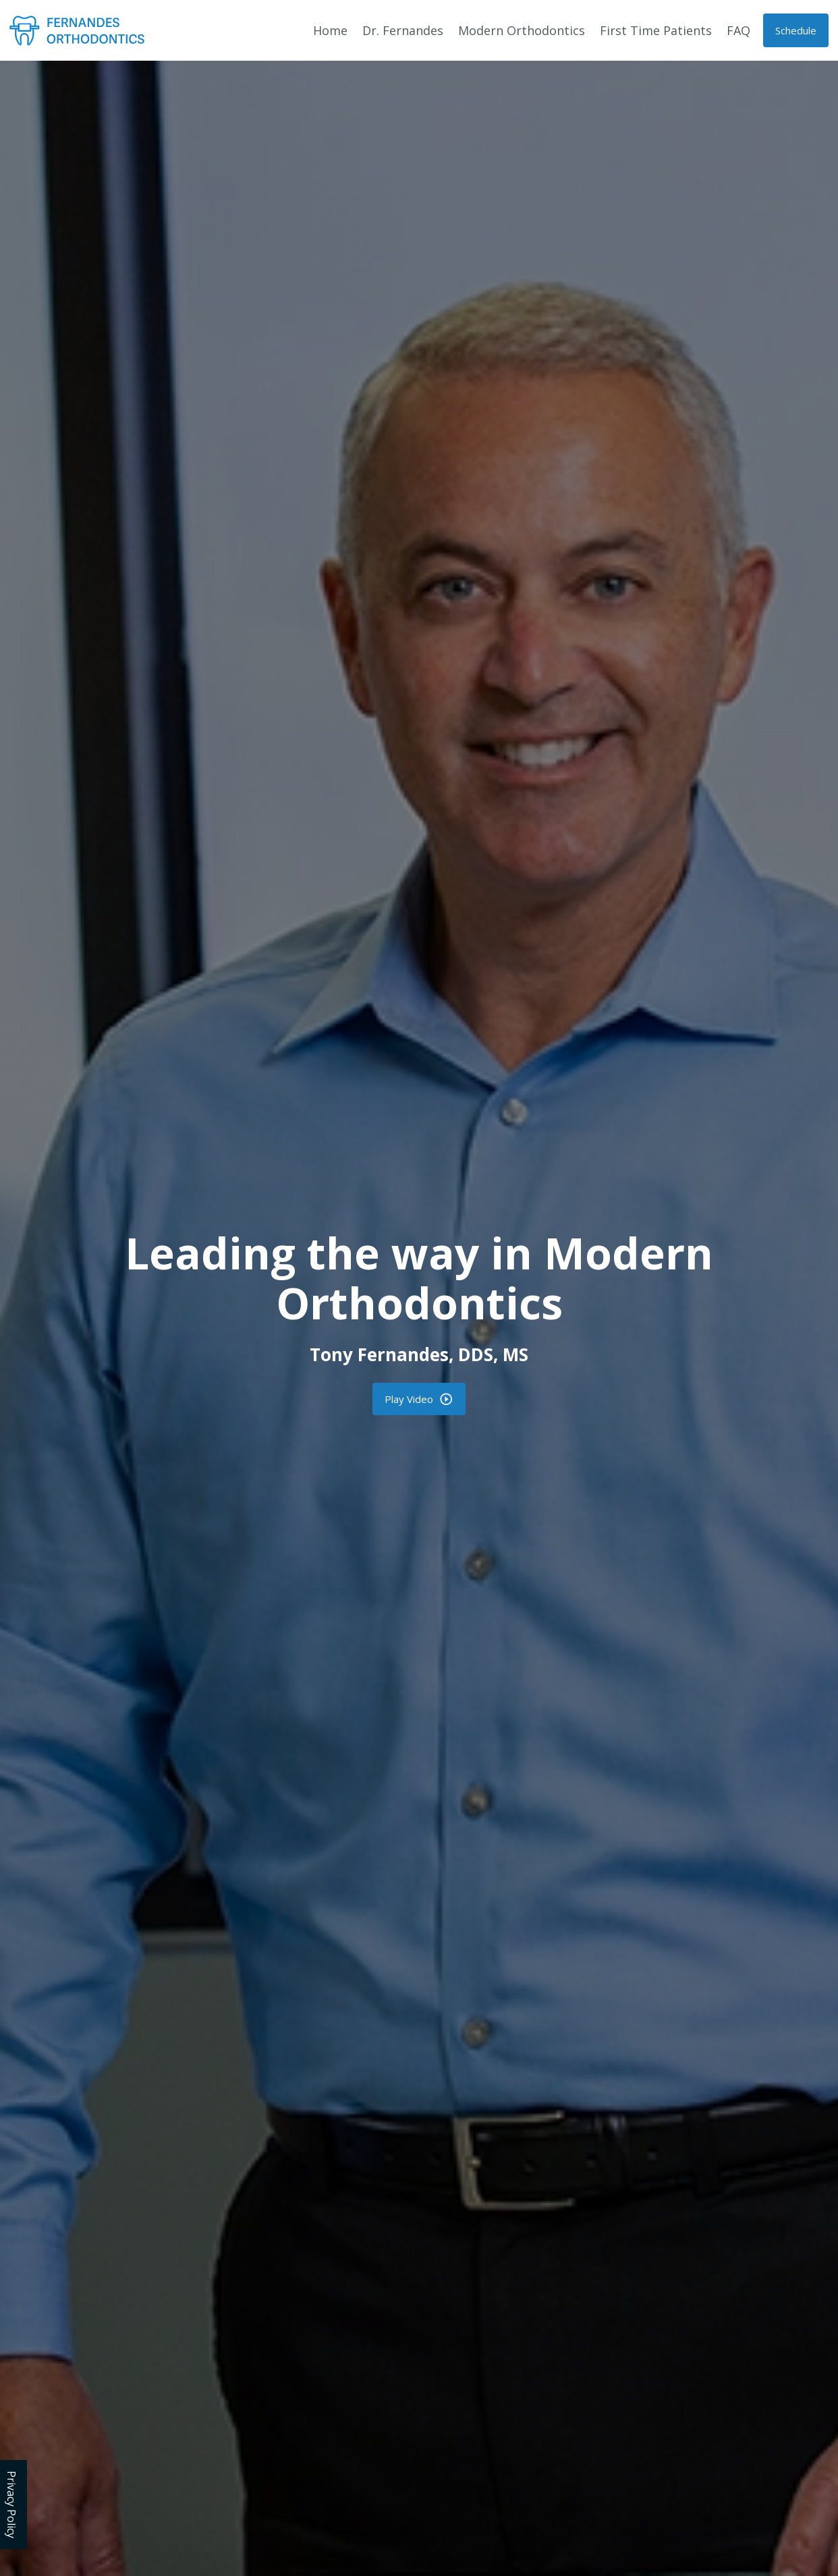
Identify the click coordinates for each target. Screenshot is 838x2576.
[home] (76, 30)
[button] (796, 30)
